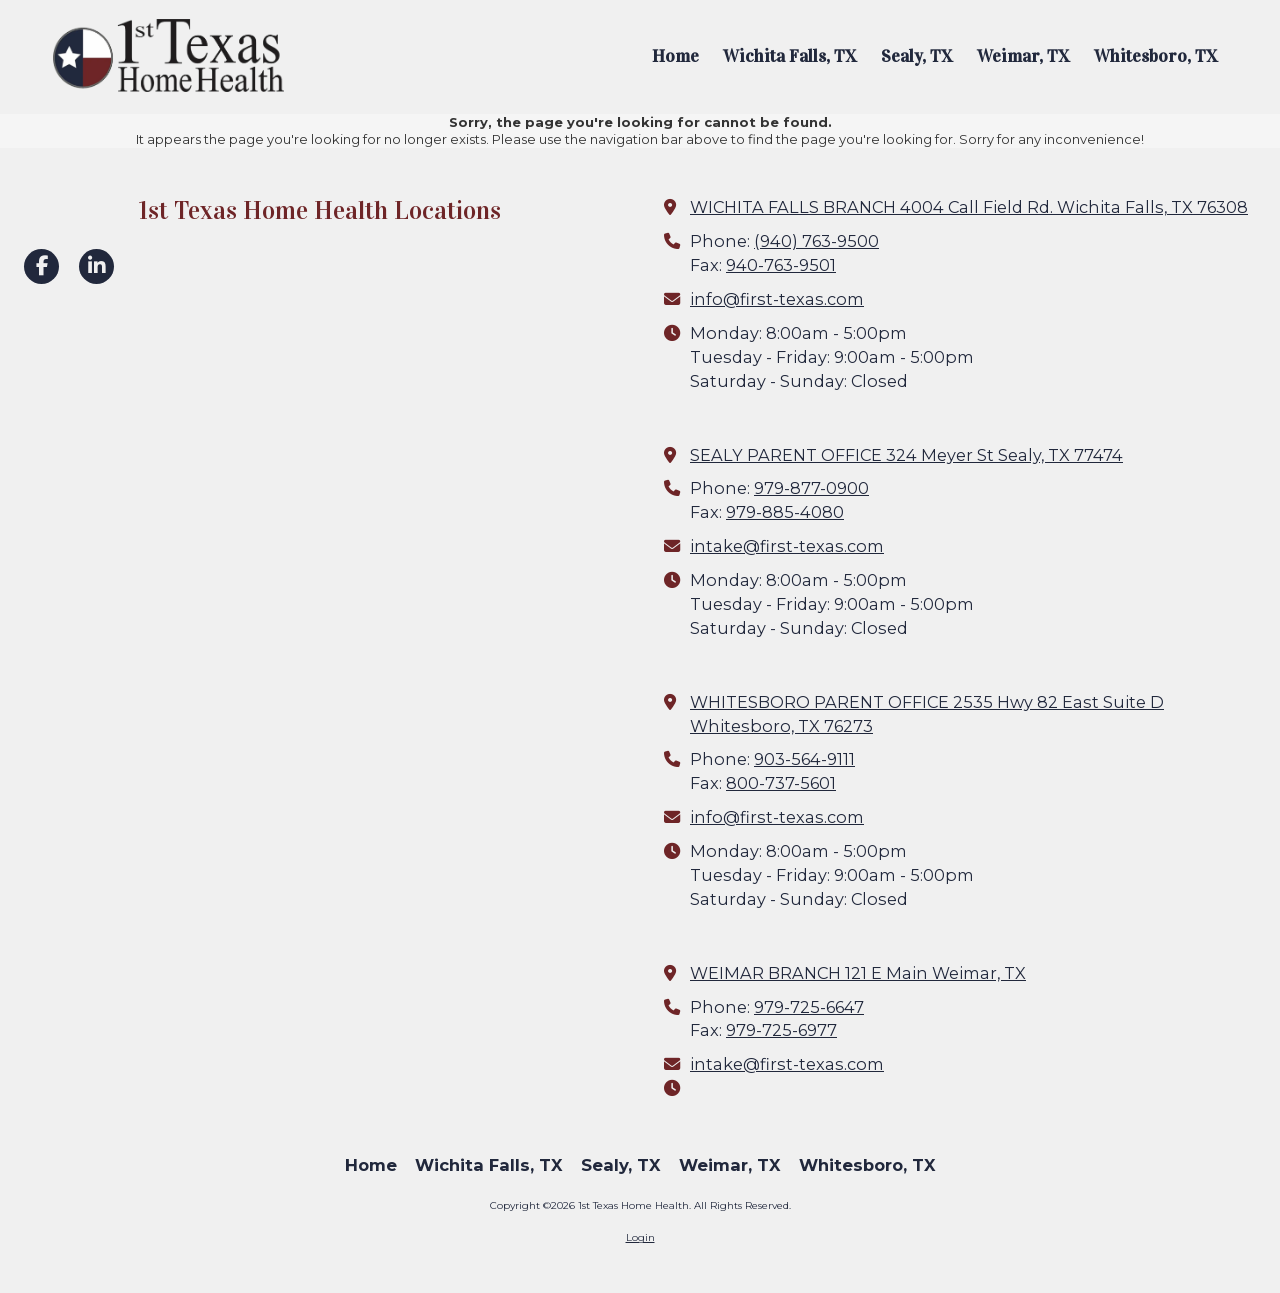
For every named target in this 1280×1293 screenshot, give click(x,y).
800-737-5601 (781, 783)
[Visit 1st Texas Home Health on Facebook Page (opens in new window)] (41, 266)
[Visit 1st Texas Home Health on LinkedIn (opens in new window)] (96, 266)
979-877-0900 (811, 488)
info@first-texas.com (777, 299)
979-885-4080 (785, 512)
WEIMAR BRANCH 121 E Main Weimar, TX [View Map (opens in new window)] (858, 973)
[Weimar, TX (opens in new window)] (1023, 57)
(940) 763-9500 (816, 241)
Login (640, 1237)
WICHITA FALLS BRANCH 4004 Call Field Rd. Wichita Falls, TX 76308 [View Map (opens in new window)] (969, 207)
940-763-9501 (781, 265)
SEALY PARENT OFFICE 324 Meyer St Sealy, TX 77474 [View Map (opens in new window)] (906, 455)
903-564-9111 (804, 759)
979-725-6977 (781, 1030)
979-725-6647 (809, 1007)
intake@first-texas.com (787, 546)
